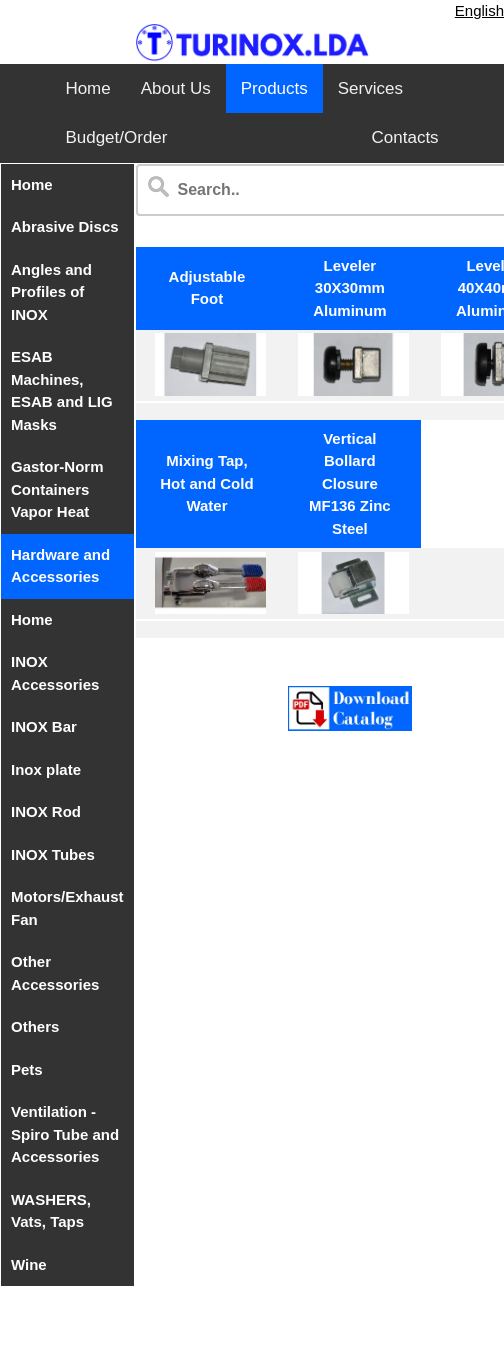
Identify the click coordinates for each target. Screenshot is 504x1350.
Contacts (405, 137)
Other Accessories (55, 973)
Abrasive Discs (65, 226)
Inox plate (46, 769)
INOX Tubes (53, 854)
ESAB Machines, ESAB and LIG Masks (62, 390)
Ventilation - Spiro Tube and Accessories (65, 1134)
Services (370, 88)
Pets (27, 1069)
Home (87, 88)
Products (274, 88)
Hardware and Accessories (60, 566)
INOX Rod (46, 811)
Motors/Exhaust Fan (67, 908)
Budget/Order (116, 137)
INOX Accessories (55, 673)
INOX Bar (44, 726)
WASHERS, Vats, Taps (51, 1211)
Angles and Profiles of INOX (51, 292)
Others (35, 1026)
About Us (176, 88)
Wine (29, 1264)
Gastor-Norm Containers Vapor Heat (57, 489)
